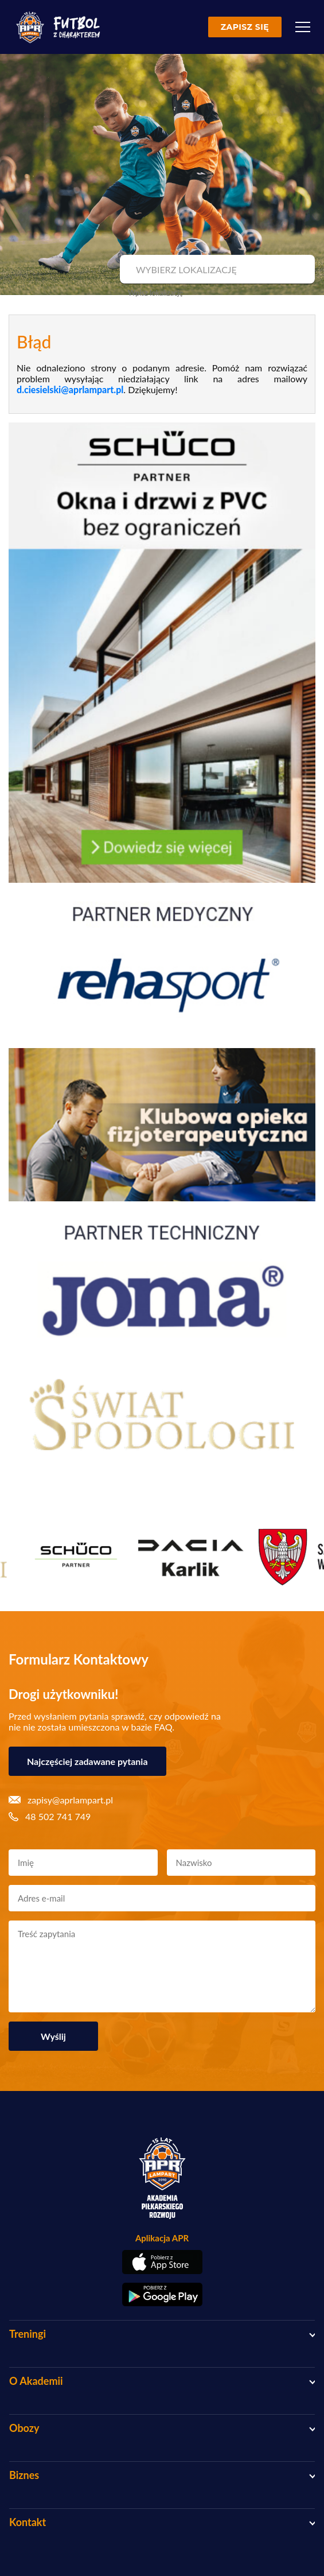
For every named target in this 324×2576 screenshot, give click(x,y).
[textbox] (215, 270)
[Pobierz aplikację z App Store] (162, 2262)
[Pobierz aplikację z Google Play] (162, 2295)
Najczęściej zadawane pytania (87, 1761)
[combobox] (215, 270)
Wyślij (53, 2036)
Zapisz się (245, 27)
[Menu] (302, 27)
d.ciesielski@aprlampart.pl (70, 389)
